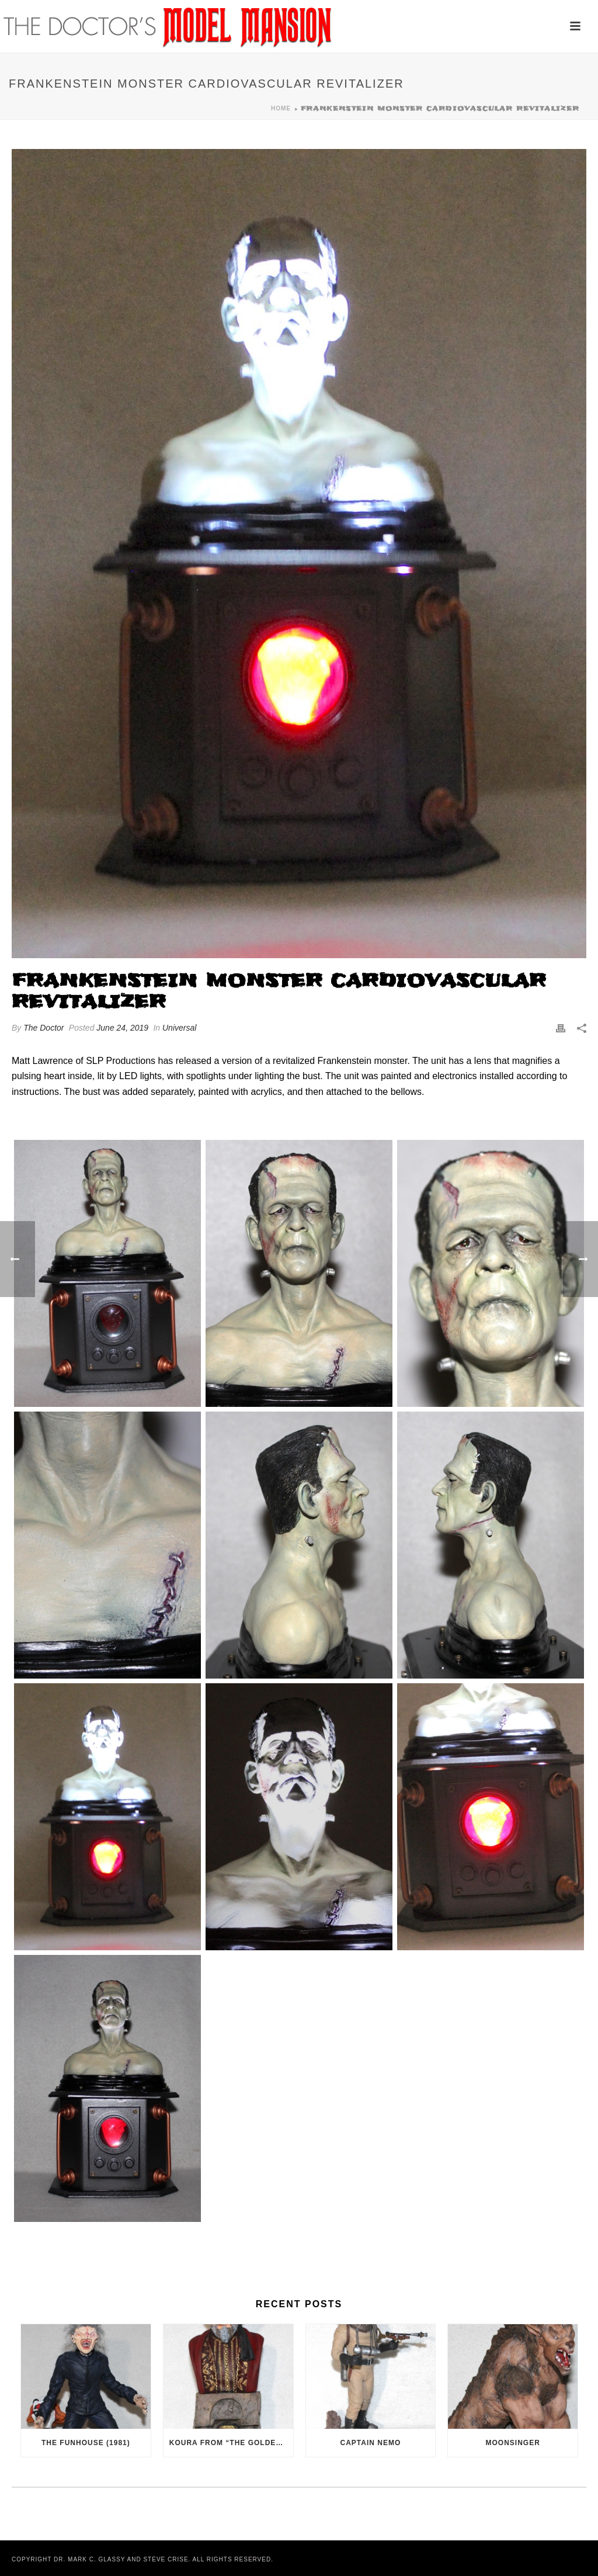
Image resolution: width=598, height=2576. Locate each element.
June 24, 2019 (122, 1027)
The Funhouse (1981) (85, 2443)
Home (281, 108)
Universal (179, 1027)
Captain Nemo (370, 2443)
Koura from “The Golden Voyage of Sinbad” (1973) (231, 2443)
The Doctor (43, 1027)
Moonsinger (513, 2443)
